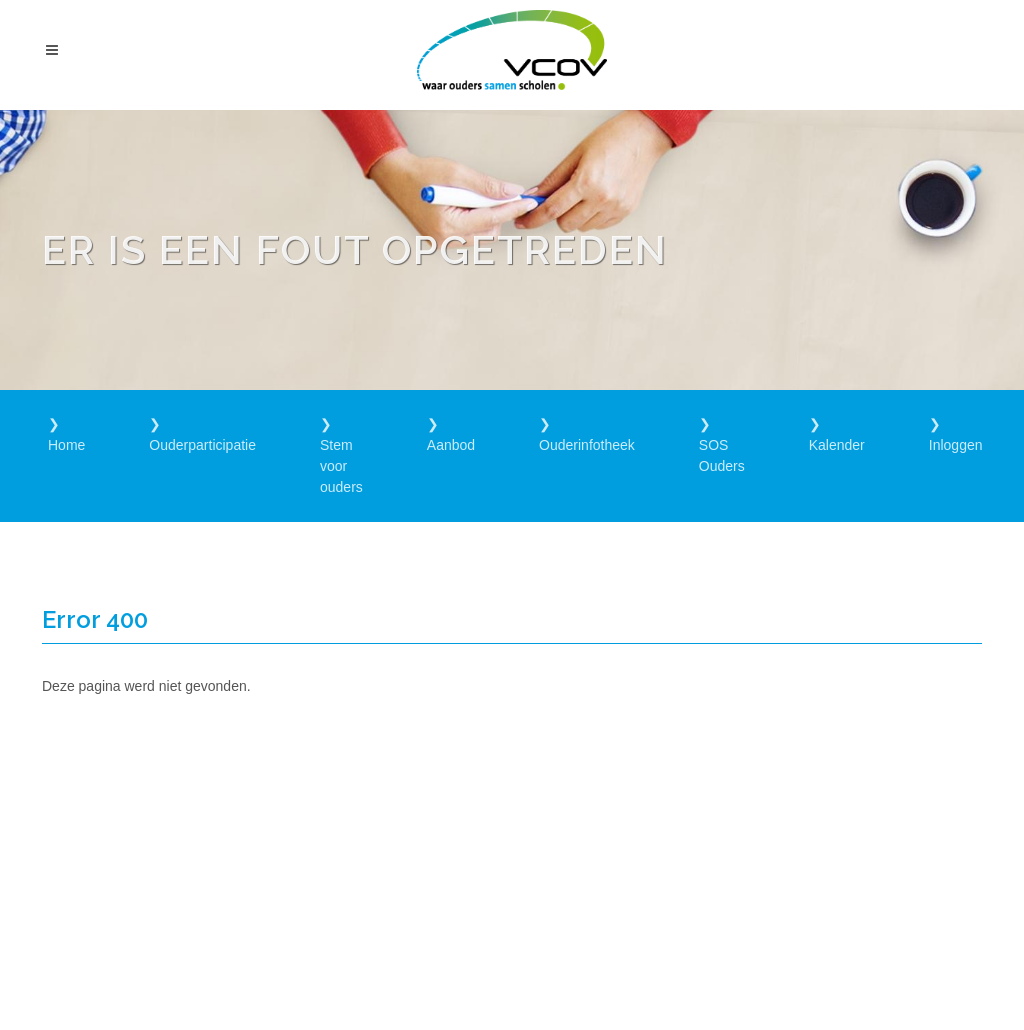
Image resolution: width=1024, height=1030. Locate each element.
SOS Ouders (722, 455)
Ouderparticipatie (202, 445)
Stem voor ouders (341, 466)
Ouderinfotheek (587, 445)
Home (66, 445)
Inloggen (956, 445)
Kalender (837, 445)
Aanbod (451, 445)
